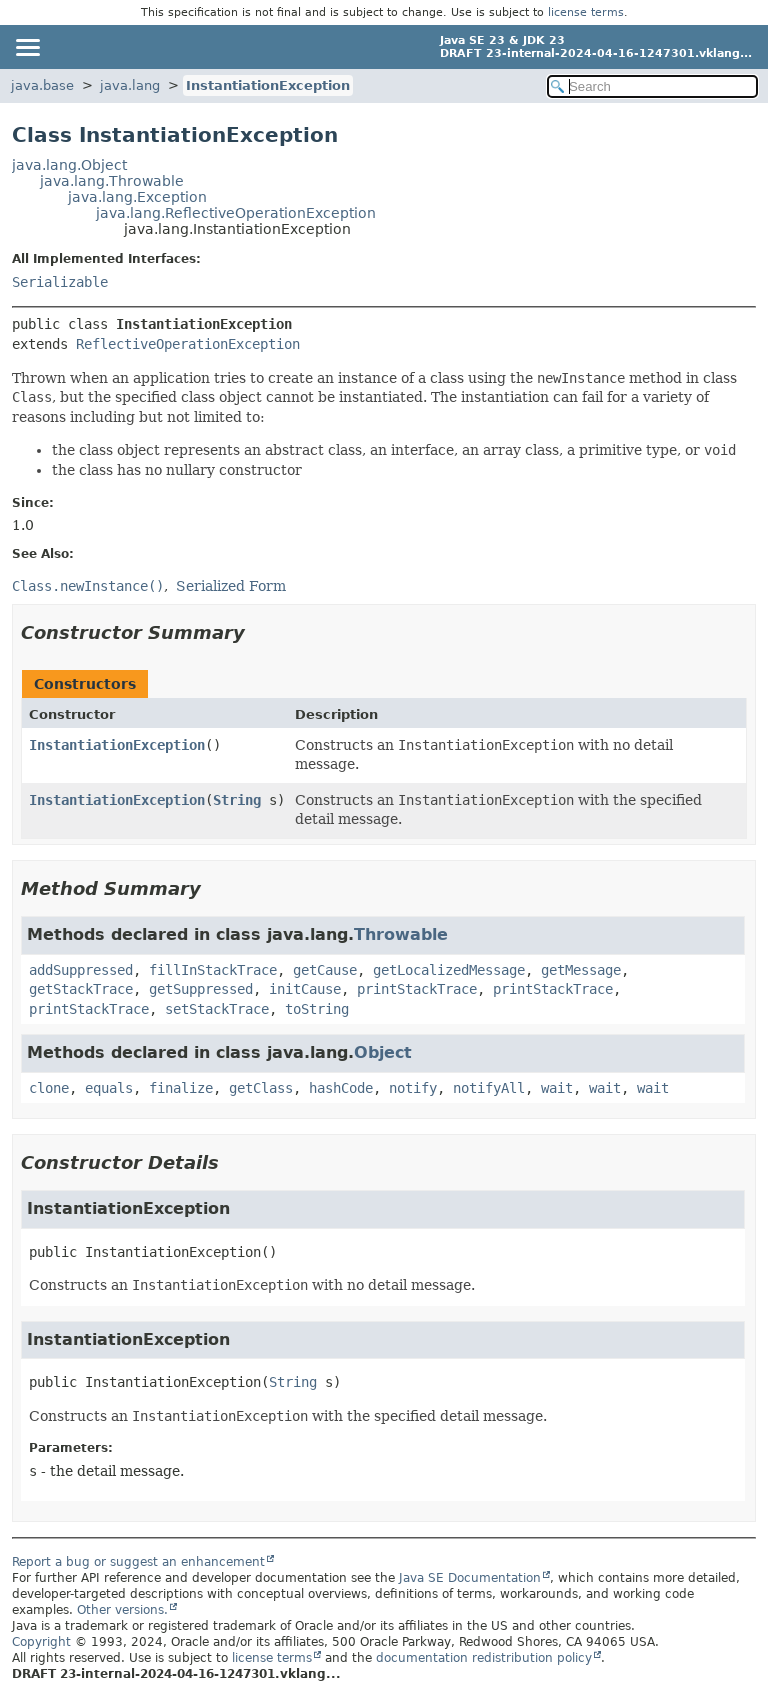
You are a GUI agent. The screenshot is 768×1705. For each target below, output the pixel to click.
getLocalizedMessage (449, 970)
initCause (305, 989)
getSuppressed (201, 989)
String (237, 800)
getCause (325, 970)
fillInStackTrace (213, 970)
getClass (261, 1088)
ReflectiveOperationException (188, 344)
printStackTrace (417, 989)
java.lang (130, 85)
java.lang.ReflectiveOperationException (236, 213)
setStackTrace (217, 1009)
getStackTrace (81, 989)
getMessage (581, 970)
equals (109, 1088)
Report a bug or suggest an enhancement (138, 1562)
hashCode (341, 1088)
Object (383, 1052)
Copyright (41, 1642)
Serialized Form (231, 586)
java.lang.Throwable (112, 181)
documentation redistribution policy (484, 1658)
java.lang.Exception (137, 197)
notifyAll (489, 1088)
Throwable (401, 934)
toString (317, 1009)
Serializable (60, 282)
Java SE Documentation (470, 1578)
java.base (42, 85)
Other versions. (122, 1610)
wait (557, 1088)
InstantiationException (268, 85)
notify (413, 1088)
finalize (181, 1088)
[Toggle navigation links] (27, 47)
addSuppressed (81, 970)
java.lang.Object (69, 165)
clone (49, 1088)
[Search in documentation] (652, 86)
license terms (586, 12)
